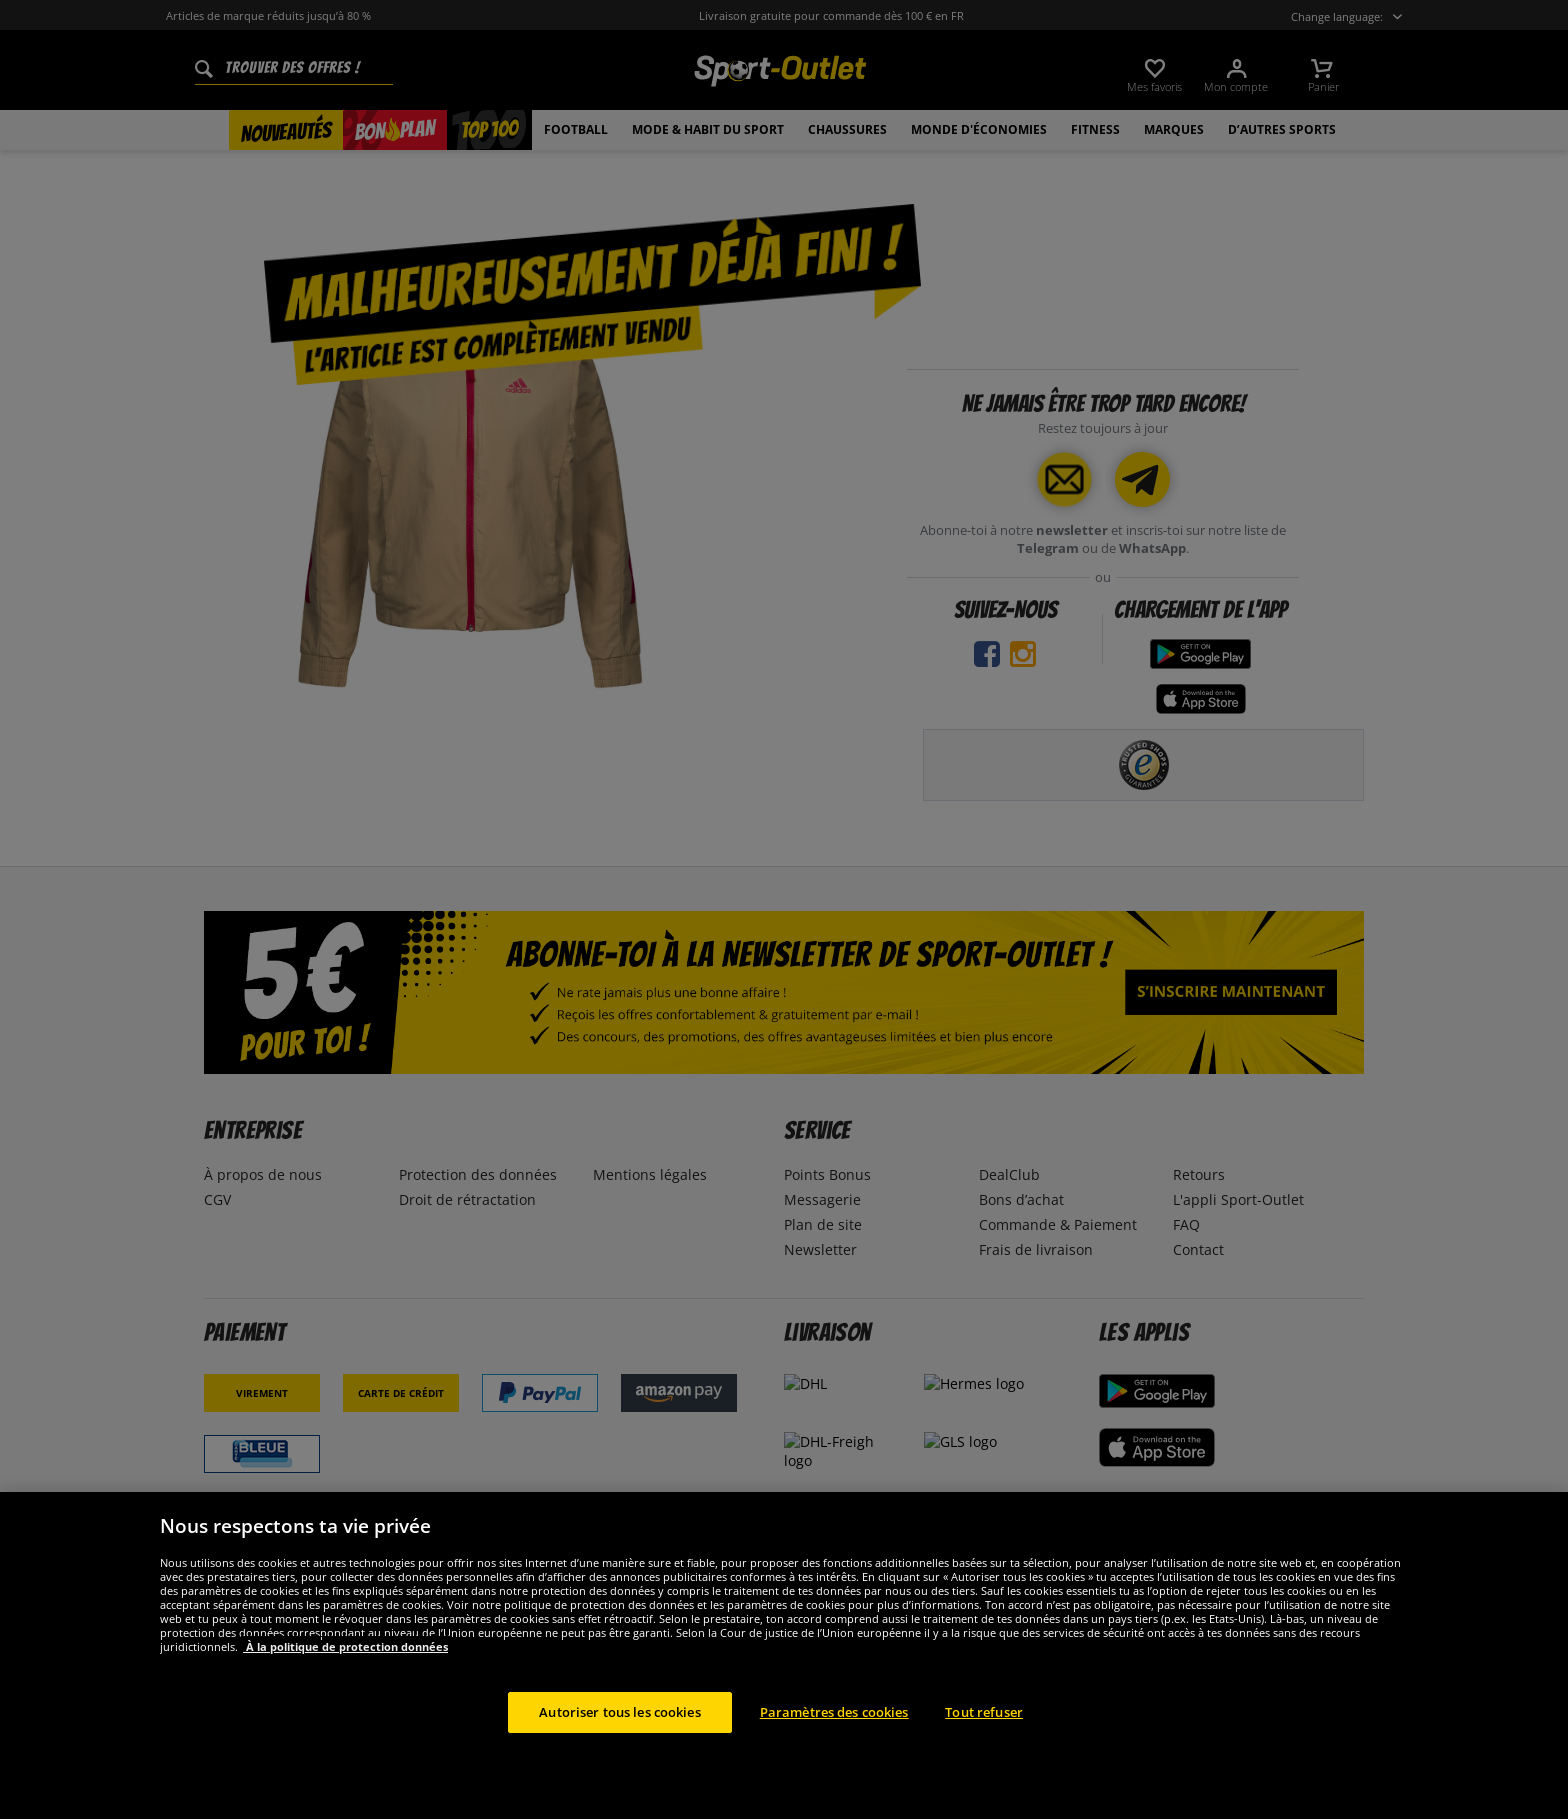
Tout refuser (984, 1760)
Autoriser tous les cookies (619, 1760)
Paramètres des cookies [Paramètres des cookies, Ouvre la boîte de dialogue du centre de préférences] (834, 1760)
